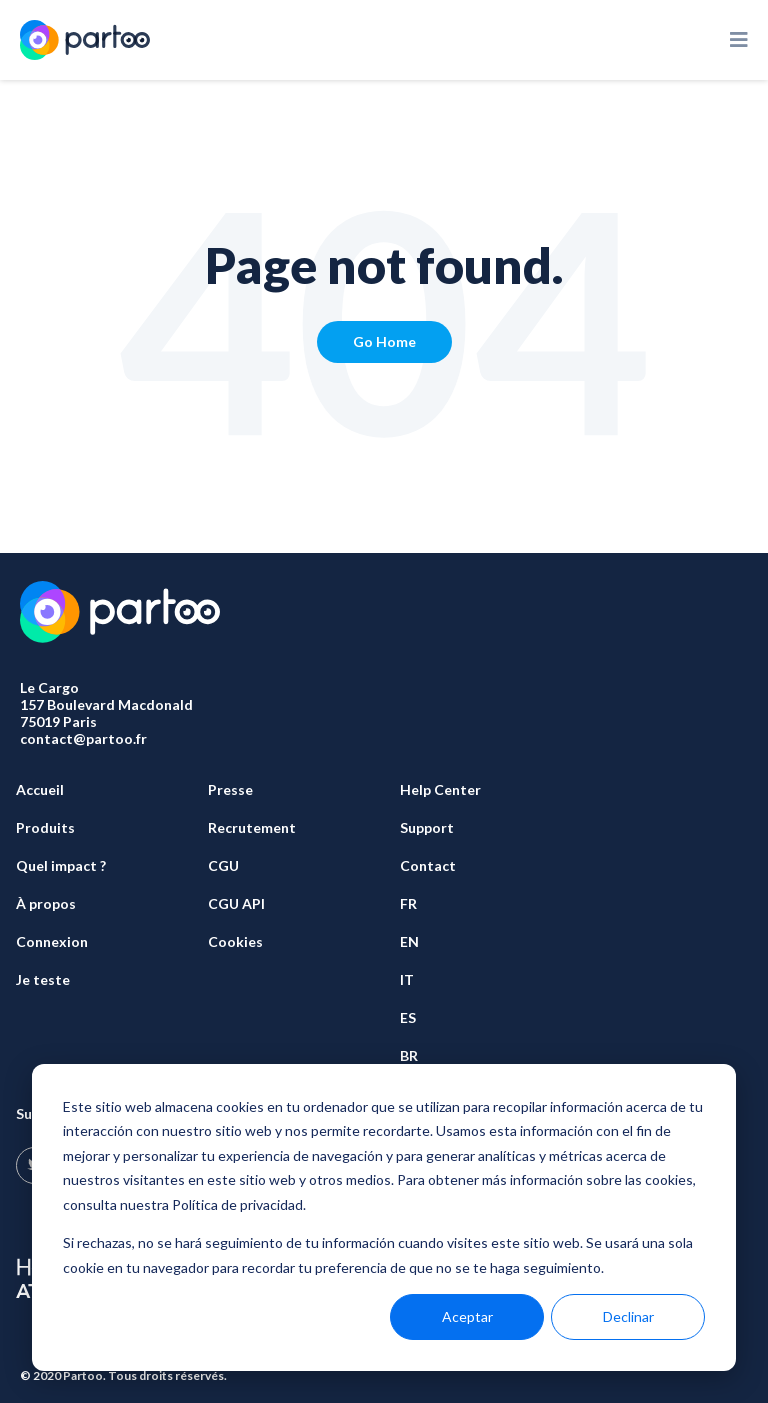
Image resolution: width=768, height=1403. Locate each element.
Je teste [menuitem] (43, 979)
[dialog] (384, 1217)
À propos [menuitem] (46, 903)
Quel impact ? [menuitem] (61, 865)
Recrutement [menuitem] (252, 827)
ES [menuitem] (408, 1017)
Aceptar (467, 1316)
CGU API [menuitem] (236, 903)
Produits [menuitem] (45, 827)
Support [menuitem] (427, 827)
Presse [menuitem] (230, 789)
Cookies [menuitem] (235, 941)
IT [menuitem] (407, 979)
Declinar (628, 1316)
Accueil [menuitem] (40, 789)
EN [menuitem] (409, 941)
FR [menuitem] (408, 903)
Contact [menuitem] (428, 865)
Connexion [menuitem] (52, 941)
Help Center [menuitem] (440, 789)
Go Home (384, 341)
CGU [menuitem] (223, 865)
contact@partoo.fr (83, 738)
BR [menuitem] (409, 1055)
